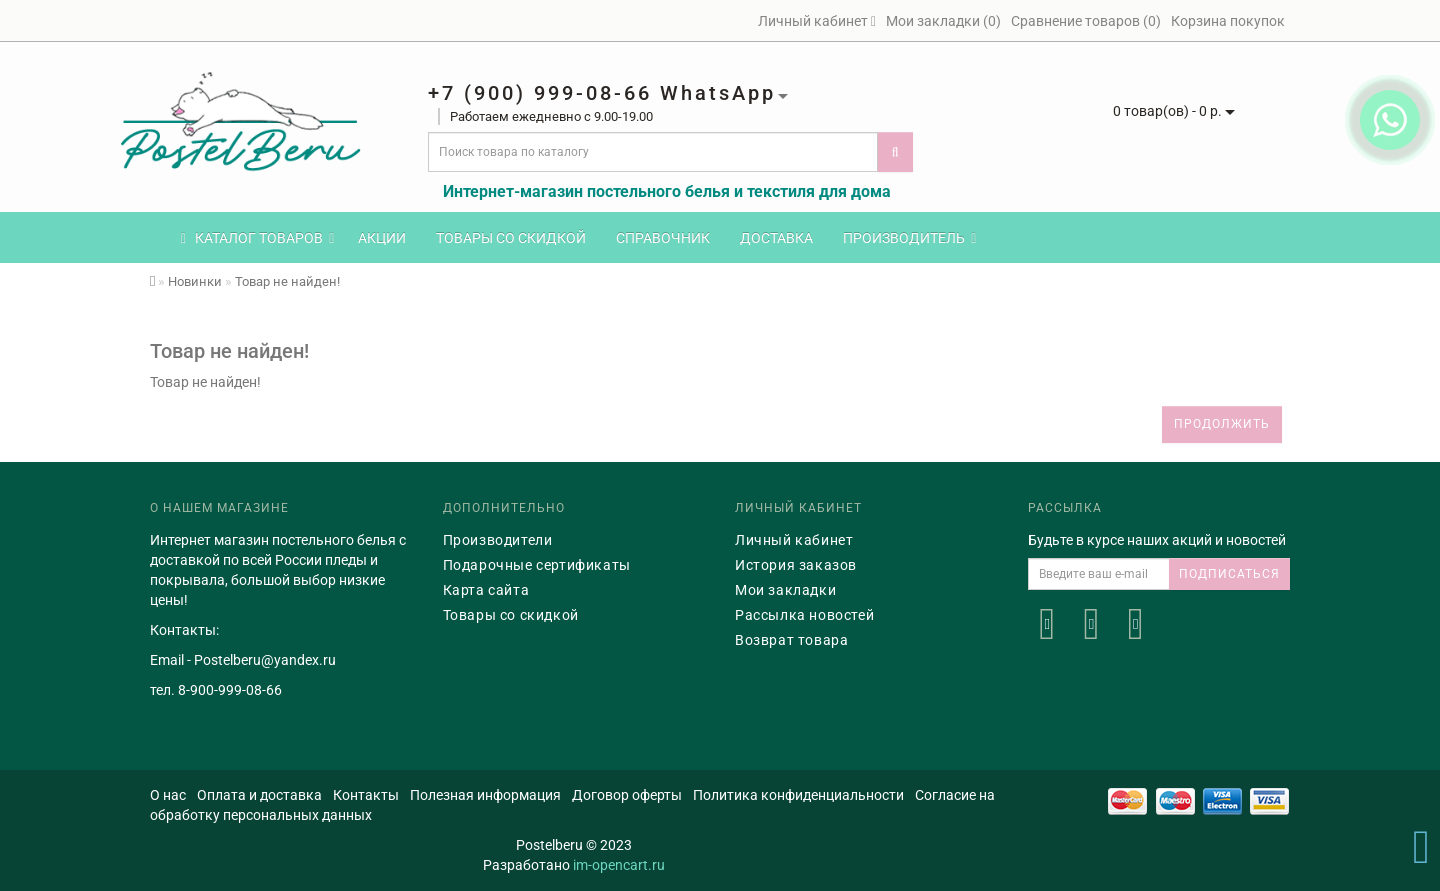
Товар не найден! (287, 281)
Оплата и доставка (259, 795)
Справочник (663, 238)
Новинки (195, 281)
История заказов (796, 565)
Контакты (366, 795)
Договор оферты (627, 795)
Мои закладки (785, 590)
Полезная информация (485, 795)
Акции (382, 238)
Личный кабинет (794, 540)
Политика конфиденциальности (798, 795)
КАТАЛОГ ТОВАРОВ (257, 238)
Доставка (776, 238)
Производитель (909, 238)
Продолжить (1222, 424)
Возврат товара (791, 640)
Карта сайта (486, 590)
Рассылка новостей (804, 615)
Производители (498, 540)
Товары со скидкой (511, 238)
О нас (168, 795)
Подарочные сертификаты (537, 565)
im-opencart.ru (619, 865)
